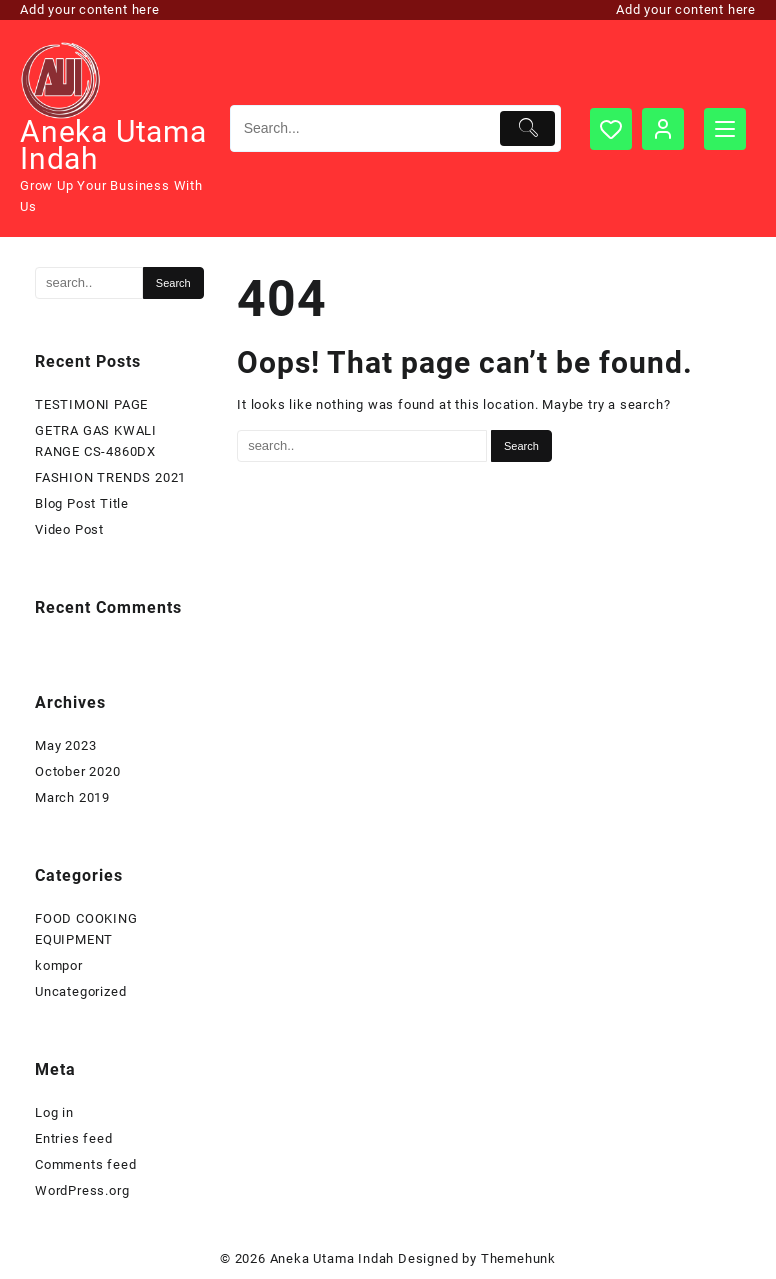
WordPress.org (82, 1190)
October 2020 (78, 771)
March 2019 (72, 797)
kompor (59, 965)
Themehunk (518, 1258)
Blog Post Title (82, 503)
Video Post (69, 529)
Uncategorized (80, 991)
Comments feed (85, 1164)
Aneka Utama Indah (113, 145)
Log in (54, 1112)
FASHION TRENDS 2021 (110, 477)
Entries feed (74, 1138)
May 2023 (65, 745)
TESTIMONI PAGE (91, 404)
